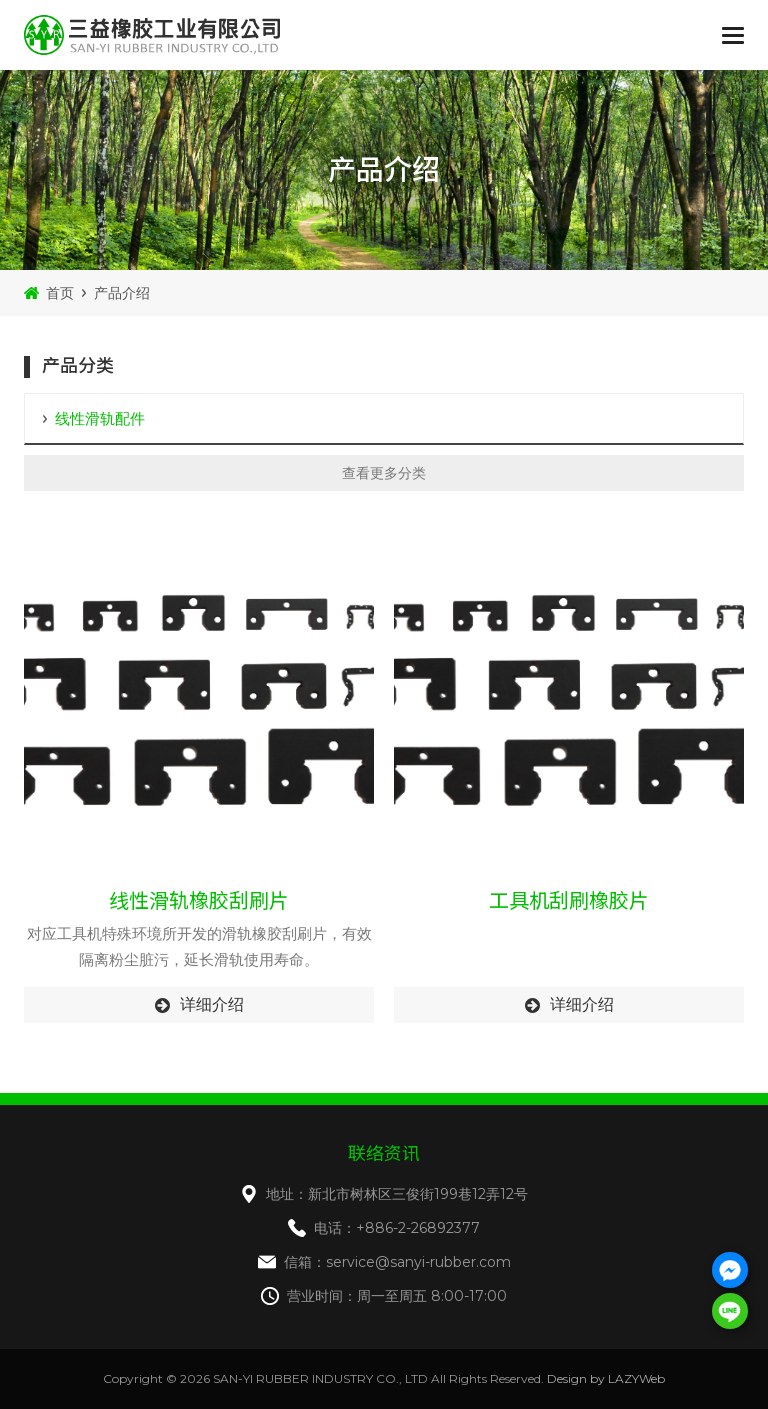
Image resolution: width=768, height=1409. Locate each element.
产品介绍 (122, 293)
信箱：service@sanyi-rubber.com (397, 1262)
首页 (60, 293)
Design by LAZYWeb (606, 1378)
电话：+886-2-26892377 (397, 1228)
